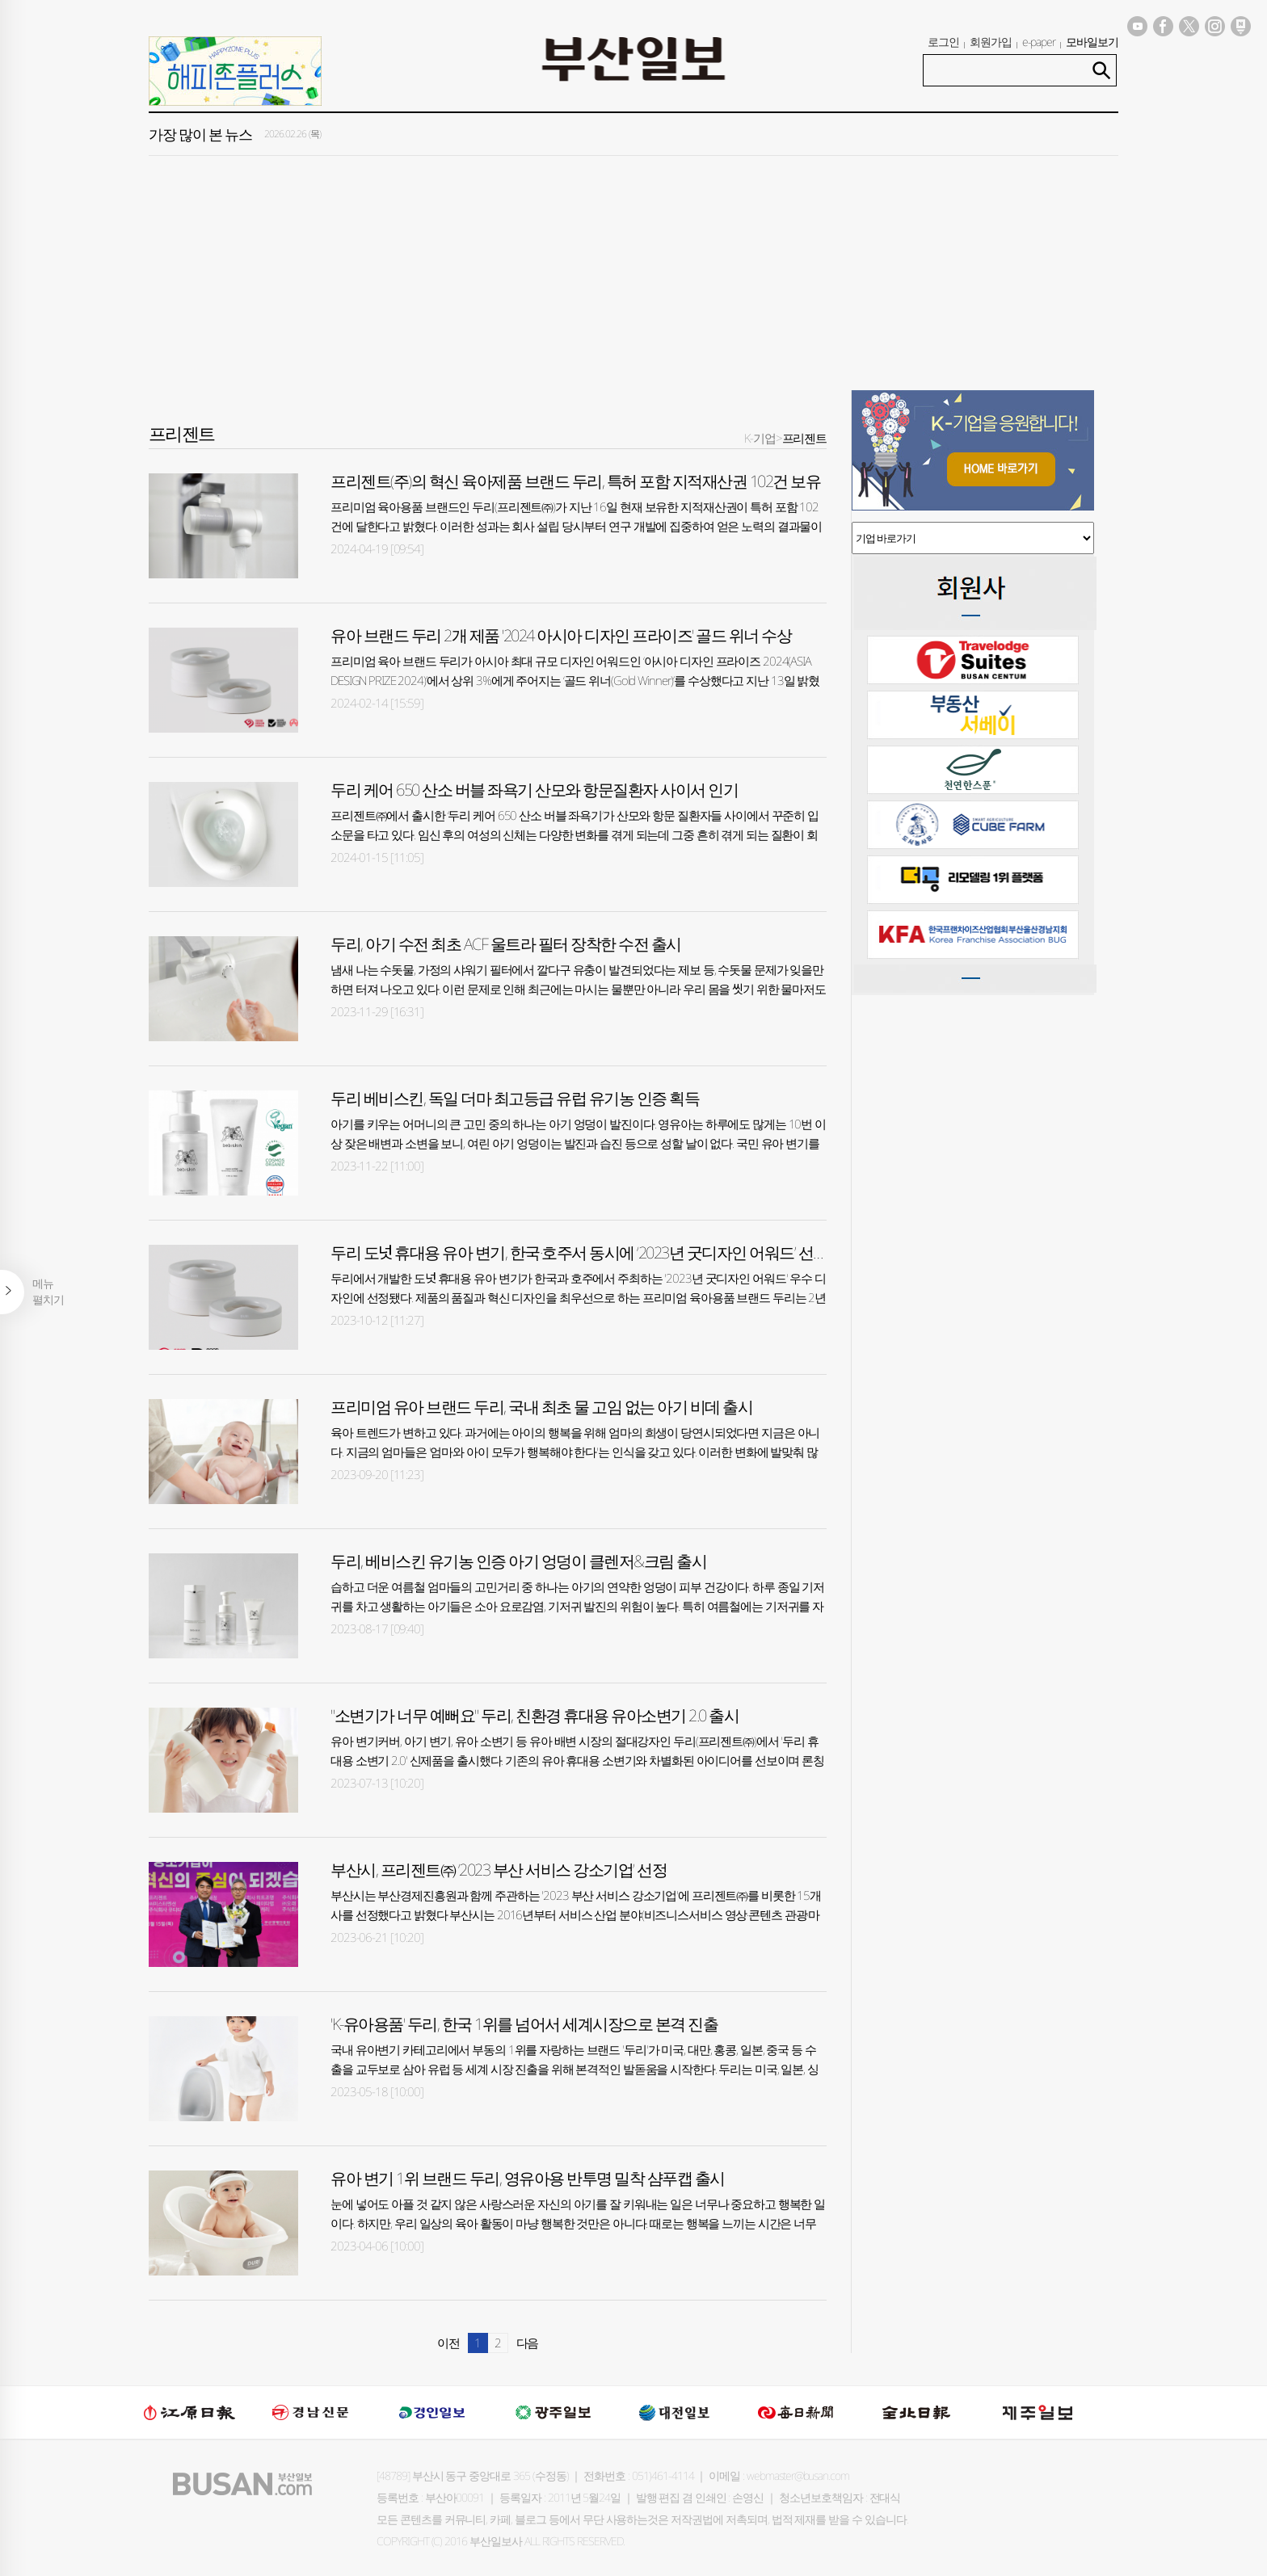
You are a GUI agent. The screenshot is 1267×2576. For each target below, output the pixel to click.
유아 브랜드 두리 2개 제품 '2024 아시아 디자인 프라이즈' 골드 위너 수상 (560, 635)
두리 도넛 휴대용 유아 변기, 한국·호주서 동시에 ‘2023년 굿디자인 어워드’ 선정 (579, 1252)
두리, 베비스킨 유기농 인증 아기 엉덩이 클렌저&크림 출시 (518, 1561)
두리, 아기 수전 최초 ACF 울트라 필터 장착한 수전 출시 (505, 944)
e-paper (1039, 41)
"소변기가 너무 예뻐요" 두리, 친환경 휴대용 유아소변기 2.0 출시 (534, 1715)
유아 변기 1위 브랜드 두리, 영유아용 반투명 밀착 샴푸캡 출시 (527, 2178)
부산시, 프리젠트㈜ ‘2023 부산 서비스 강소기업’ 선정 (498, 1870)
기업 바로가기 (973, 538)
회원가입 (991, 41)
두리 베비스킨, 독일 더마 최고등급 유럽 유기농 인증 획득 (514, 1098)
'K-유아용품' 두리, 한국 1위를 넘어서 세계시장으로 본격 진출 (524, 2024)
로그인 (943, 41)
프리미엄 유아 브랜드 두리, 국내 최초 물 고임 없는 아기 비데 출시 (541, 1407)
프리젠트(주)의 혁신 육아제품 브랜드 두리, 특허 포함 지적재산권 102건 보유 (575, 481)
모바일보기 (1092, 41)
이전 (448, 2342)
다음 (527, 2342)
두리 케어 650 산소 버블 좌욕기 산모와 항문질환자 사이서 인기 (534, 790)
